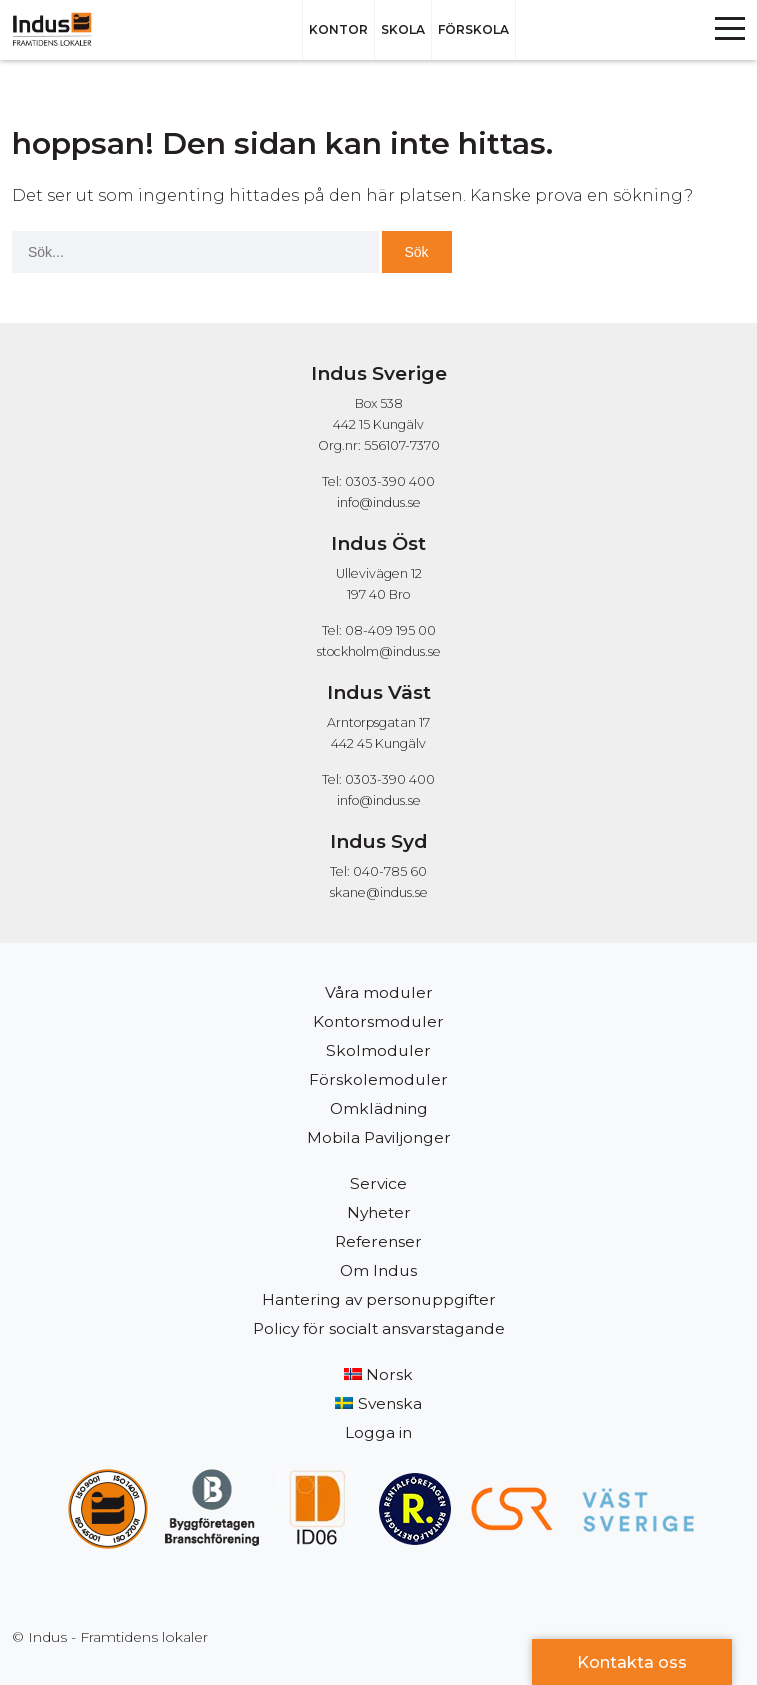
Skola (403, 29)
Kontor (338, 29)
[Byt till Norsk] (378, 1375)
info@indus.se (379, 502)
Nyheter (379, 1212)
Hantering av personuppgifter (379, 1299)
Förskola (473, 29)
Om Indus (378, 1270)
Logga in (378, 1432)
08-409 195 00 (390, 630)
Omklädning (379, 1108)
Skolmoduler (378, 1050)
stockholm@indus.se (379, 651)
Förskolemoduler (378, 1079)
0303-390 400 (390, 481)
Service (378, 1183)
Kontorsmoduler (378, 1021)
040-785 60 (390, 871)
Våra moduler (379, 992)
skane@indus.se (379, 892)
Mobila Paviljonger (379, 1137)
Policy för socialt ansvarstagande (379, 1328)
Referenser (378, 1241)
